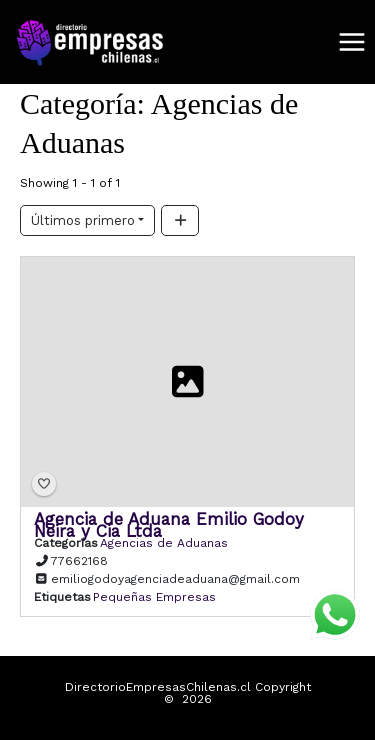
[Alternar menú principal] (351, 42)
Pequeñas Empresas (154, 597)
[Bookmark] (44, 484)
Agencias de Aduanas (164, 543)
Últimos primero (83, 220)
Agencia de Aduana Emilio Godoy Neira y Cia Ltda (169, 525)
